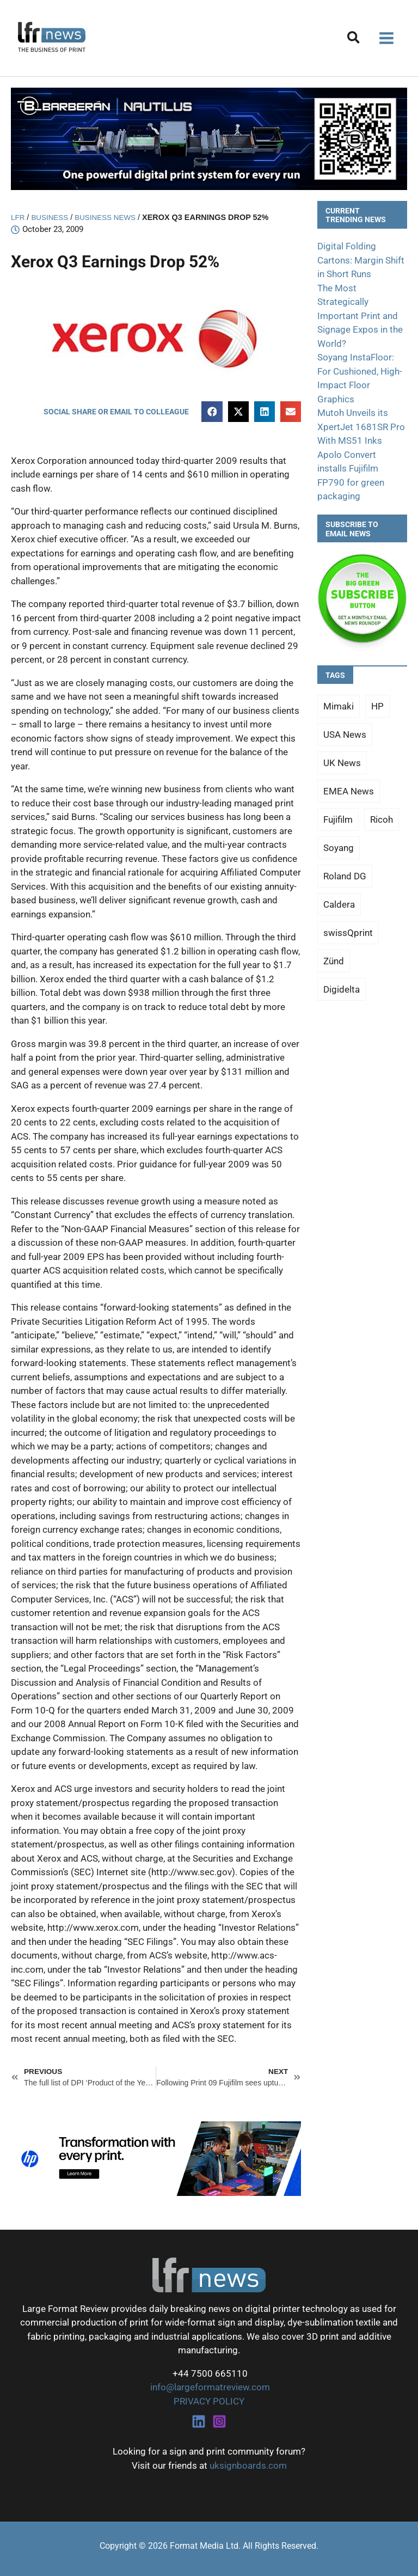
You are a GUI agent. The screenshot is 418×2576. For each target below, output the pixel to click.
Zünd (333, 961)
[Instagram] (219, 2421)
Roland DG (344, 876)
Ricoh (381, 819)
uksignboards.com (248, 2465)
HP (377, 706)
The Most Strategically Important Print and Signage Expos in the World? (360, 316)
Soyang (338, 847)
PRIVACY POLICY (209, 2401)
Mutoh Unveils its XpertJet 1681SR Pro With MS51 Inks (361, 426)
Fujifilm (338, 819)
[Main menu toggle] (387, 38)
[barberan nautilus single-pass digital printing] (209, 137)
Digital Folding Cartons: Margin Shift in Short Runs (360, 260)
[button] (354, 39)
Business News (111, 217)
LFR (18, 217)
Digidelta (341, 989)
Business (52, 217)
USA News (344, 734)
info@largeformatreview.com (209, 2387)
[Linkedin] (199, 2421)
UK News (342, 762)
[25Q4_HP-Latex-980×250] (156, 2158)
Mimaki (338, 706)
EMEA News (348, 791)
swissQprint (348, 932)
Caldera (339, 904)
